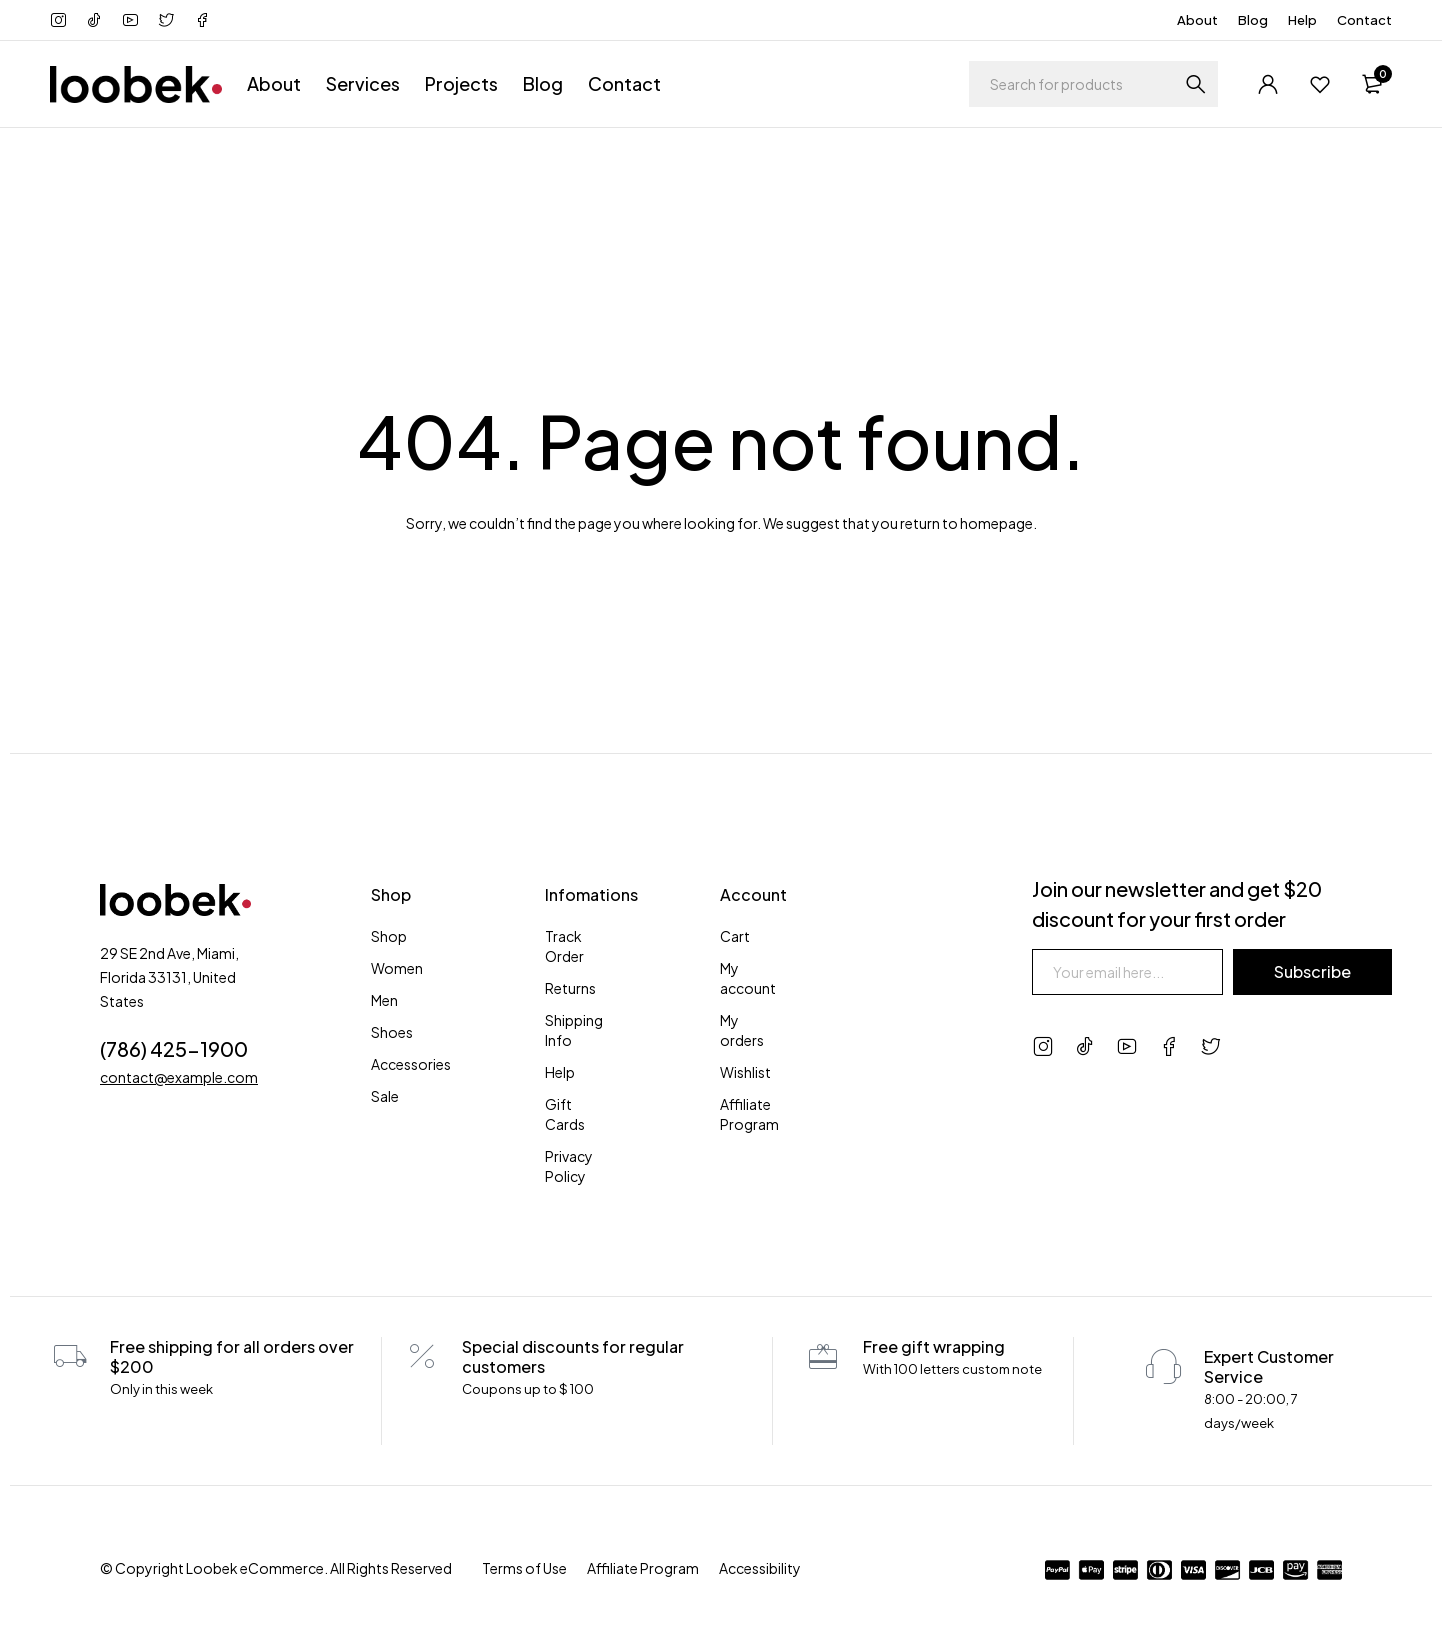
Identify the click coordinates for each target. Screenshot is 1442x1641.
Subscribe (1312, 971)
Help (1302, 20)
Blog (1253, 20)
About (1197, 20)
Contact (1364, 20)
